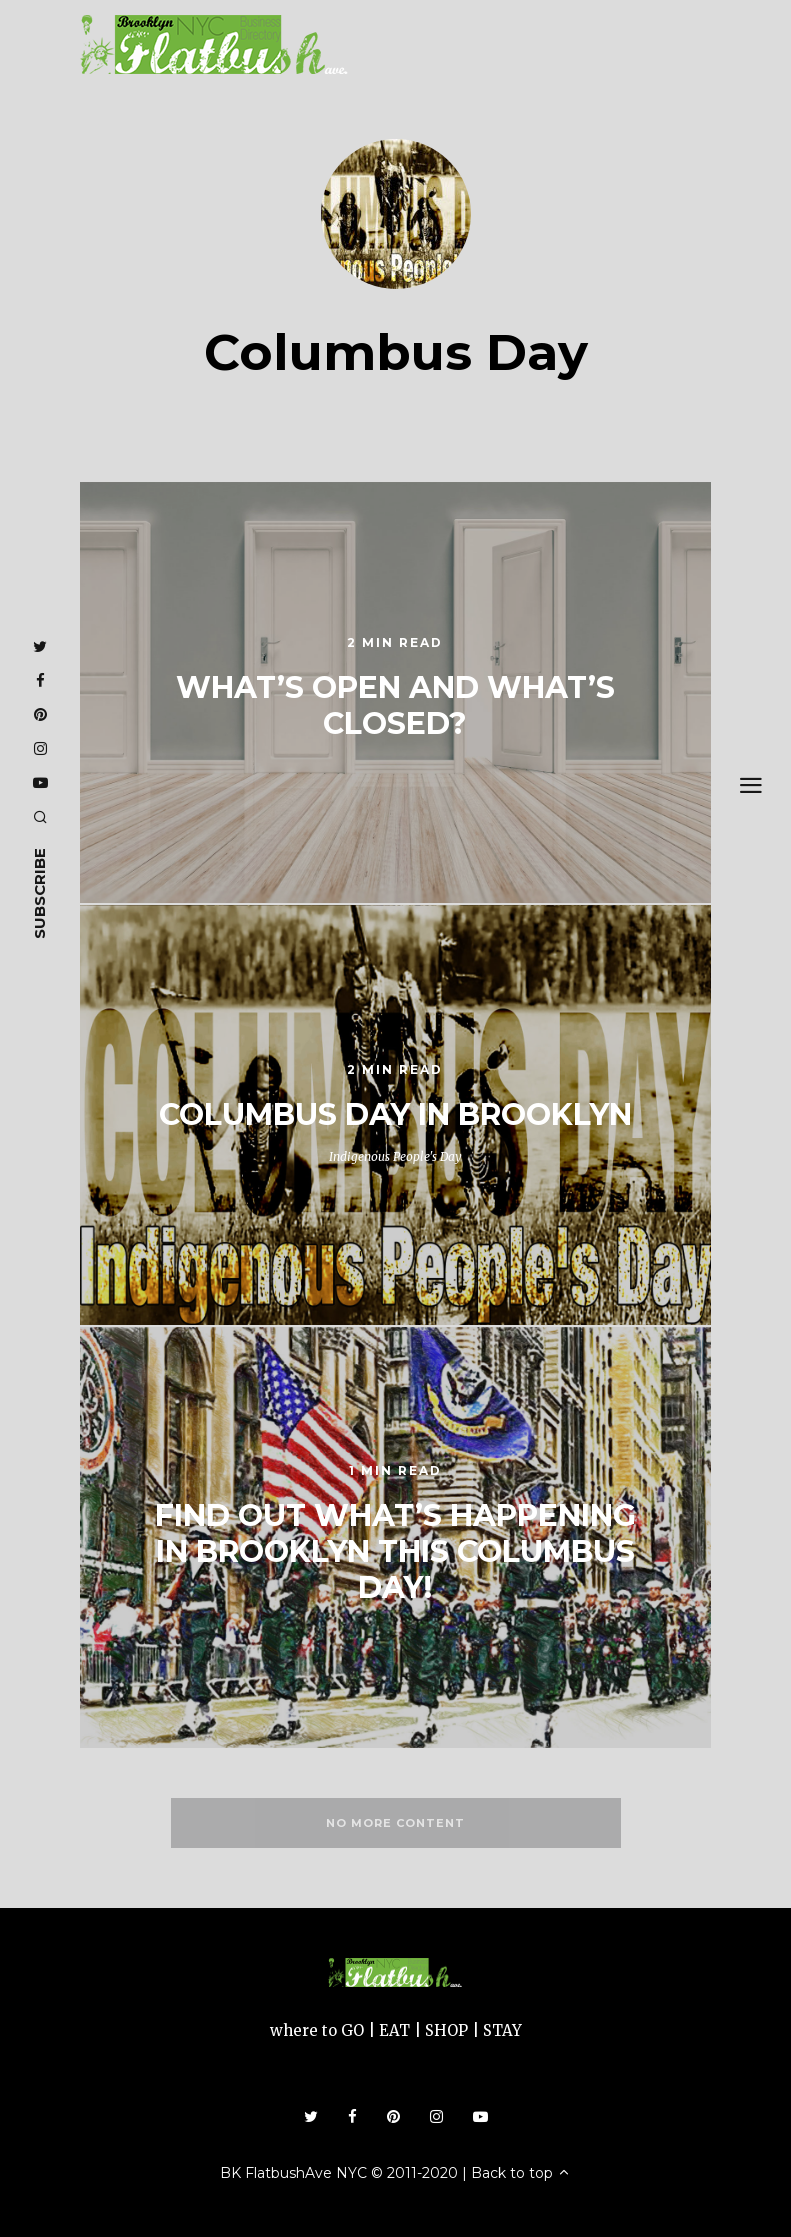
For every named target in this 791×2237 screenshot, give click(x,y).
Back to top (521, 2173)
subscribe (39, 893)
